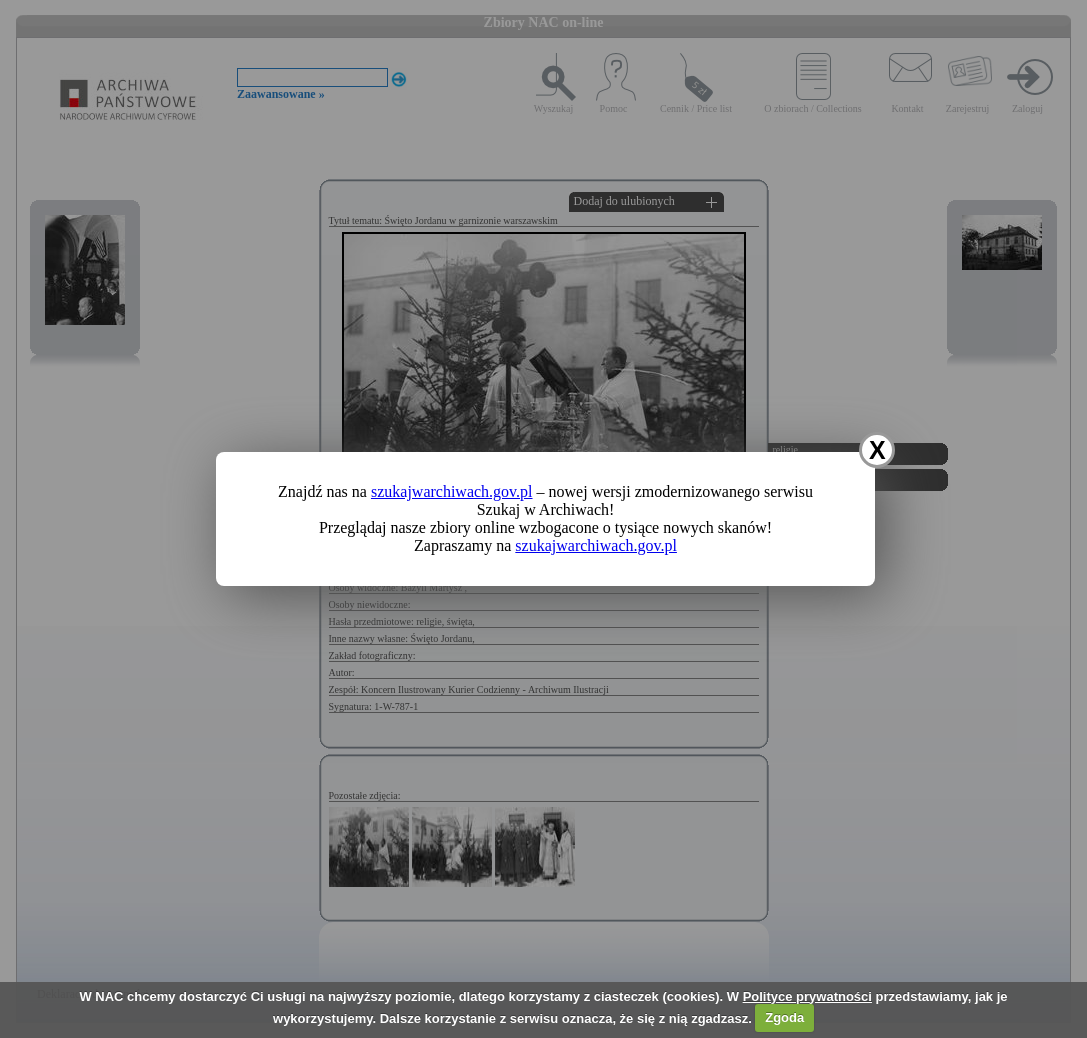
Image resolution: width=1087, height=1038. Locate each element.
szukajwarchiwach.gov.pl (452, 491)
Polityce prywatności (807, 996)
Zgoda (784, 1017)
